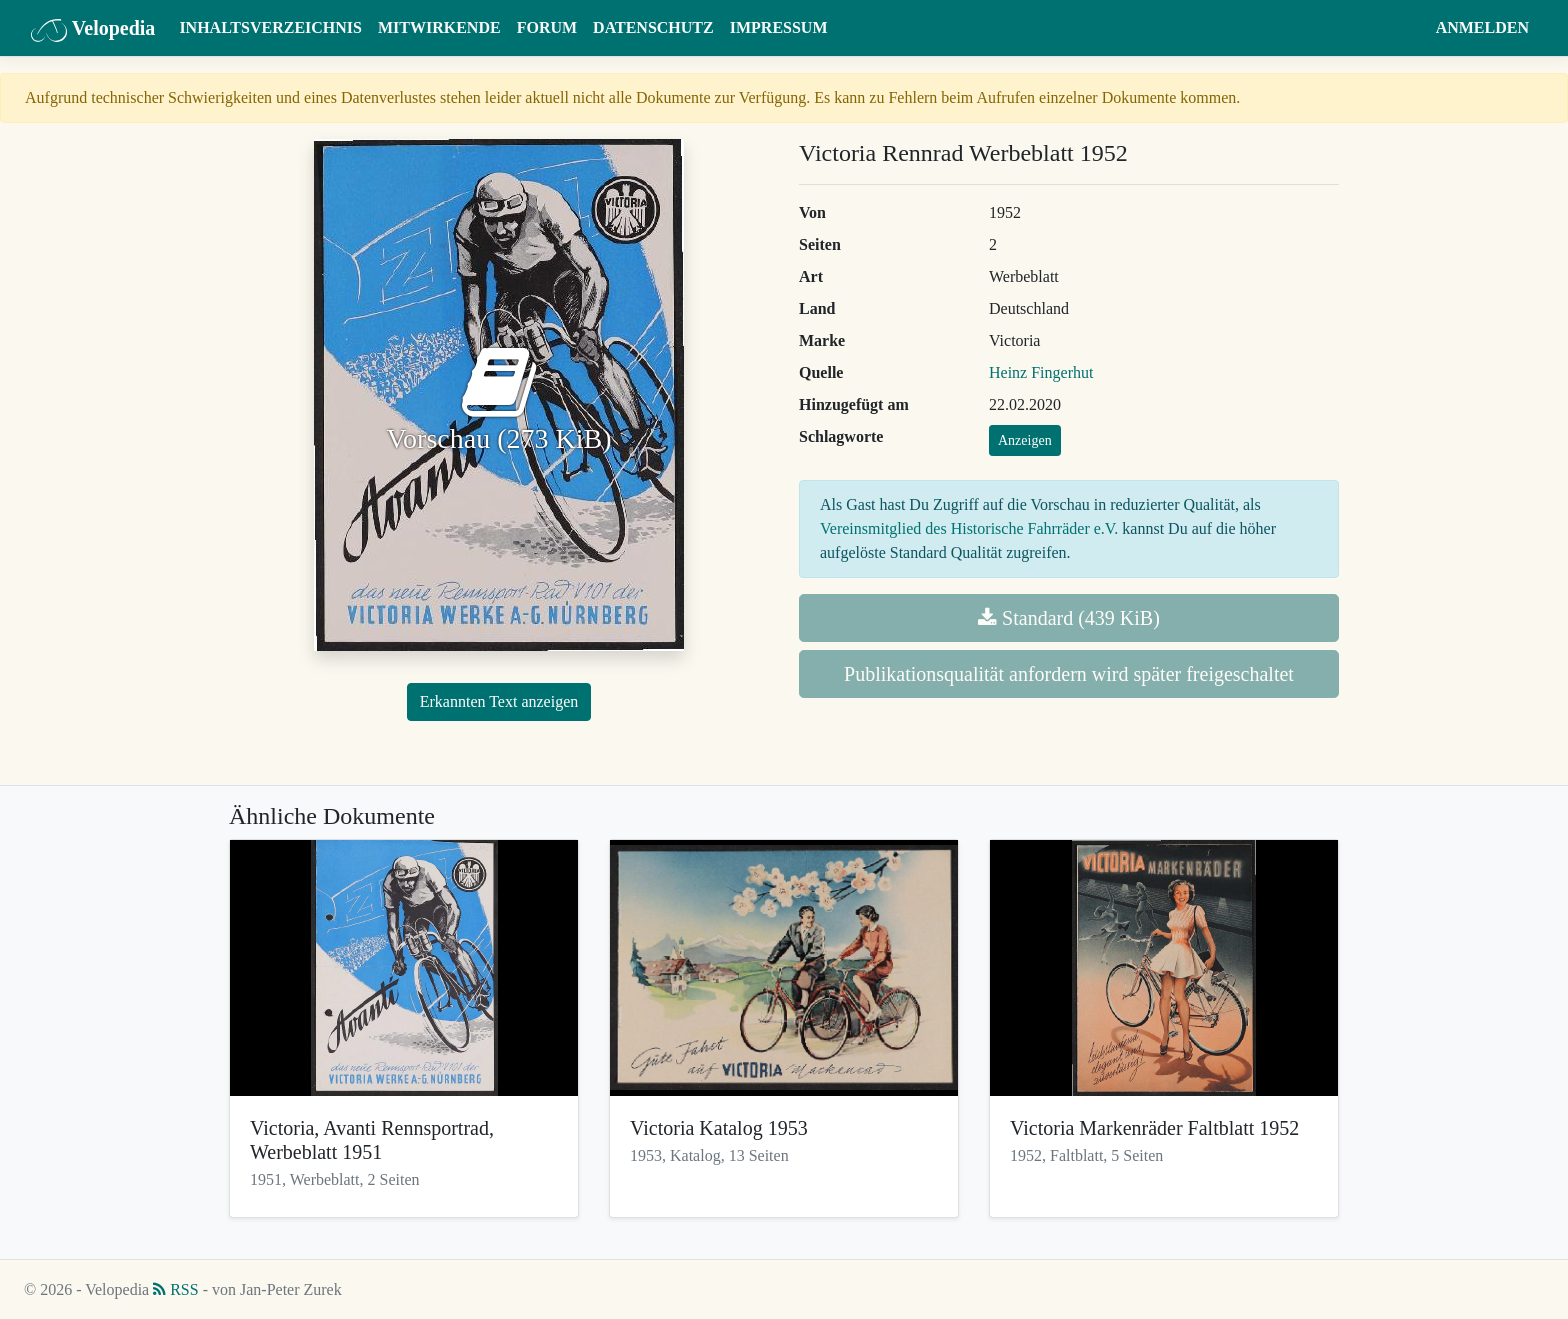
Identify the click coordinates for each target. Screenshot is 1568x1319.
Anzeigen (1025, 440)
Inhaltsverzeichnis (270, 27)
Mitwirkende (439, 27)
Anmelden (1482, 27)
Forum (547, 27)
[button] (1408, 28)
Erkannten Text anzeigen (499, 701)
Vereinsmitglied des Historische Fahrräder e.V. (969, 528)
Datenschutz (653, 27)
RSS (175, 1289)
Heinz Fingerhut (1041, 372)
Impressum (779, 27)
